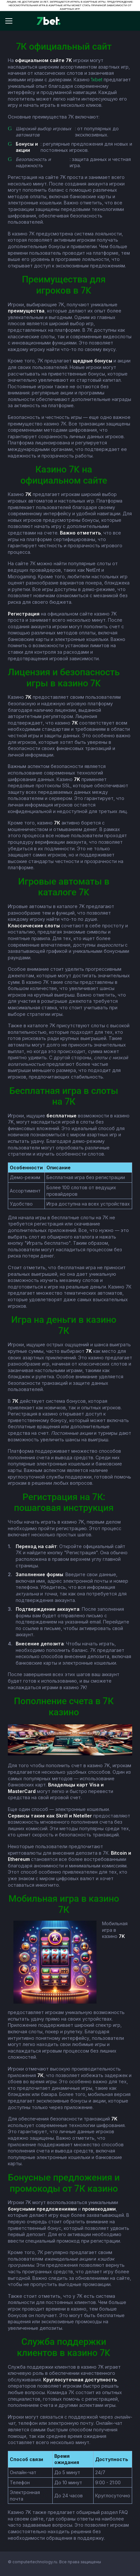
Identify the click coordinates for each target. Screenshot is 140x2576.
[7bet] (48, 21)
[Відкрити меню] (11, 20)
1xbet (96, 79)
